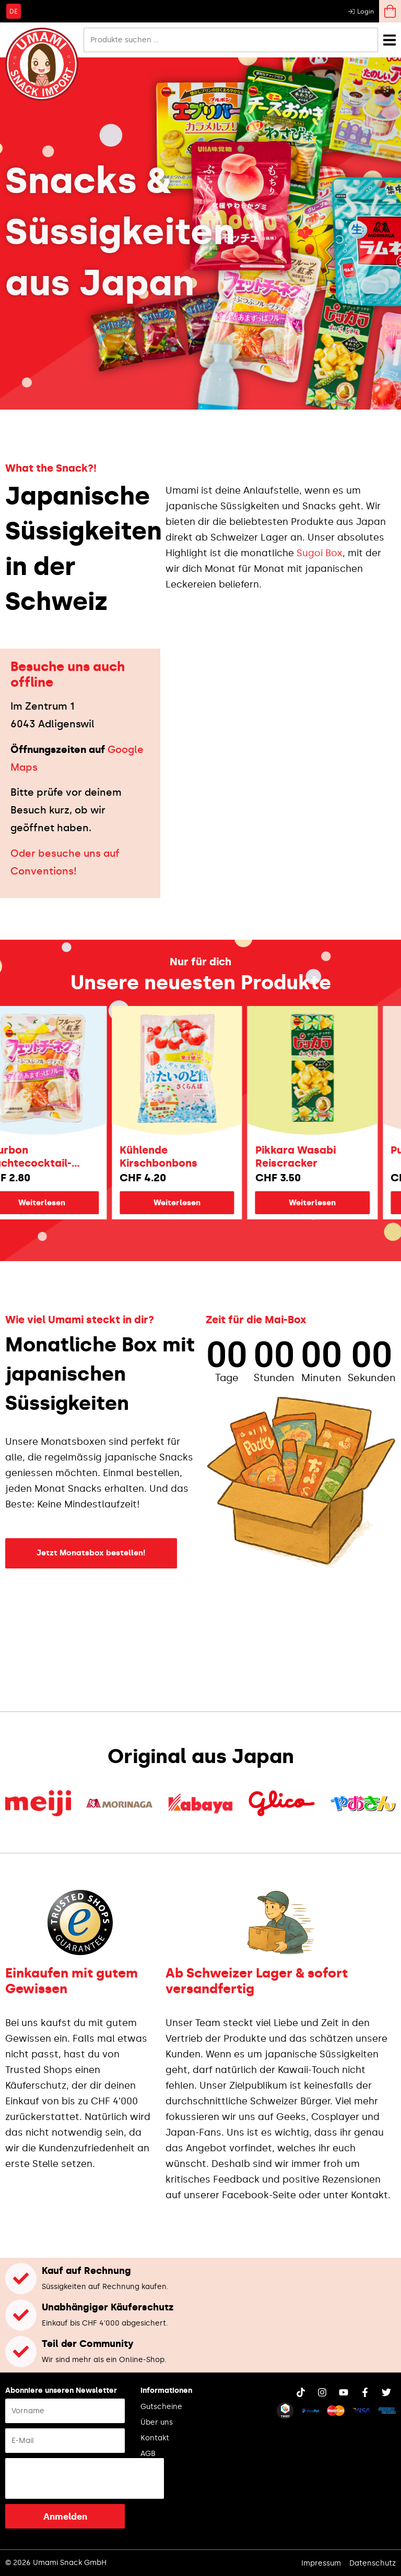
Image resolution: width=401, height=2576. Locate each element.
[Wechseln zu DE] (13, 11)
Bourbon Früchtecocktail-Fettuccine (51, 1157)
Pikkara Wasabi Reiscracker (318, 1156)
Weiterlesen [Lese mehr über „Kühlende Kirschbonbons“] (199, 1202)
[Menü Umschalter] (389, 40)
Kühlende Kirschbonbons (181, 1156)
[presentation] (84, 2478)
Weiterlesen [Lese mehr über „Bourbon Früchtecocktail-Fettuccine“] (64, 1202)
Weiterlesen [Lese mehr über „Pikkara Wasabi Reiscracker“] (335, 1202)
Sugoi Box (320, 553)
